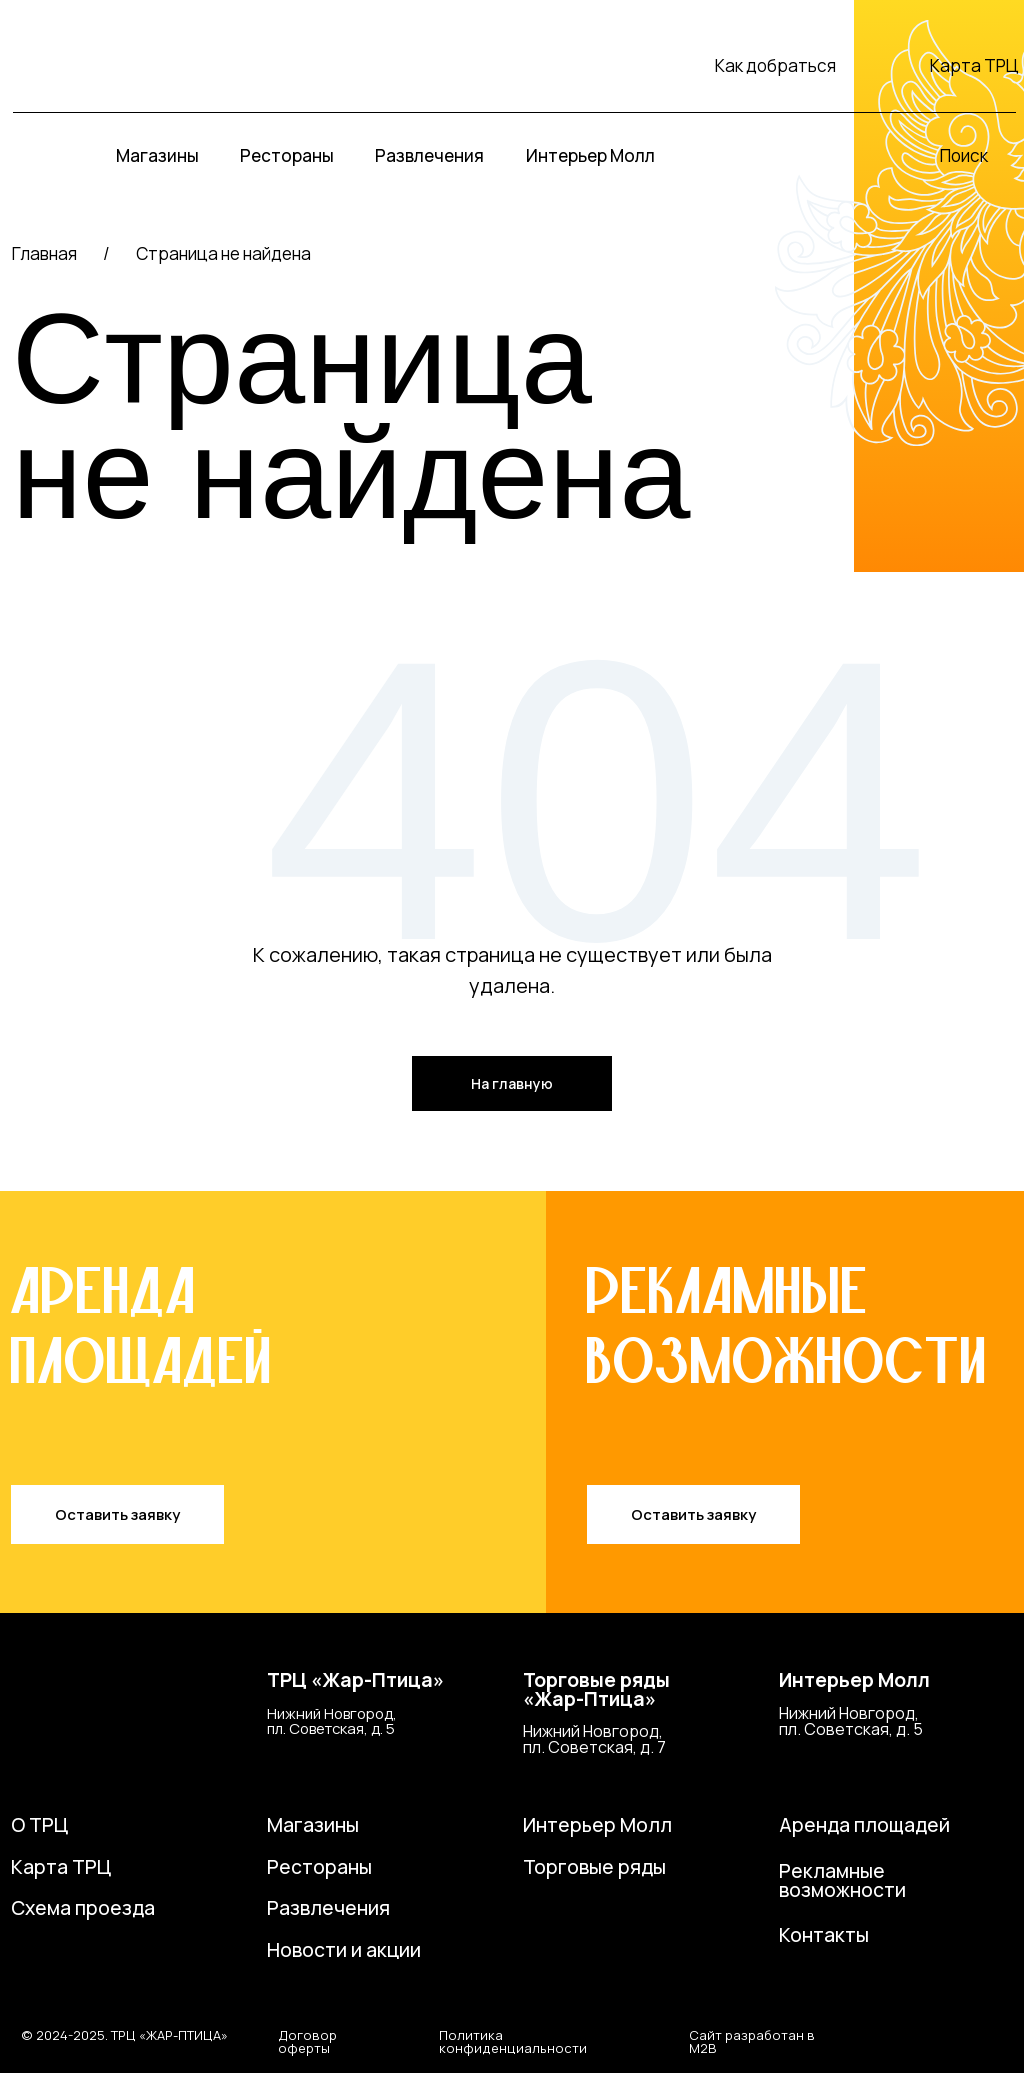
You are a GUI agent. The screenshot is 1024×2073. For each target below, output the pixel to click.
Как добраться (775, 65)
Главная (44, 253)
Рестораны (319, 1867)
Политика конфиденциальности (513, 2041)
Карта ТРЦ (974, 65)
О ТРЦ (39, 1825)
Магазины (313, 1825)
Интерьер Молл (854, 1680)
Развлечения (328, 1908)
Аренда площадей (864, 1825)
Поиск (964, 155)
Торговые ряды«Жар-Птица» (596, 1689)
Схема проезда (83, 1908)
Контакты (824, 1935)
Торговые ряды (594, 1867)
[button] (117, 1514)
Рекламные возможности (842, 1880)
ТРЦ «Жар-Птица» (355, 1680)
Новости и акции (344, 1950)
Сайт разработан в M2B (752, 2041)
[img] (105, 65)
